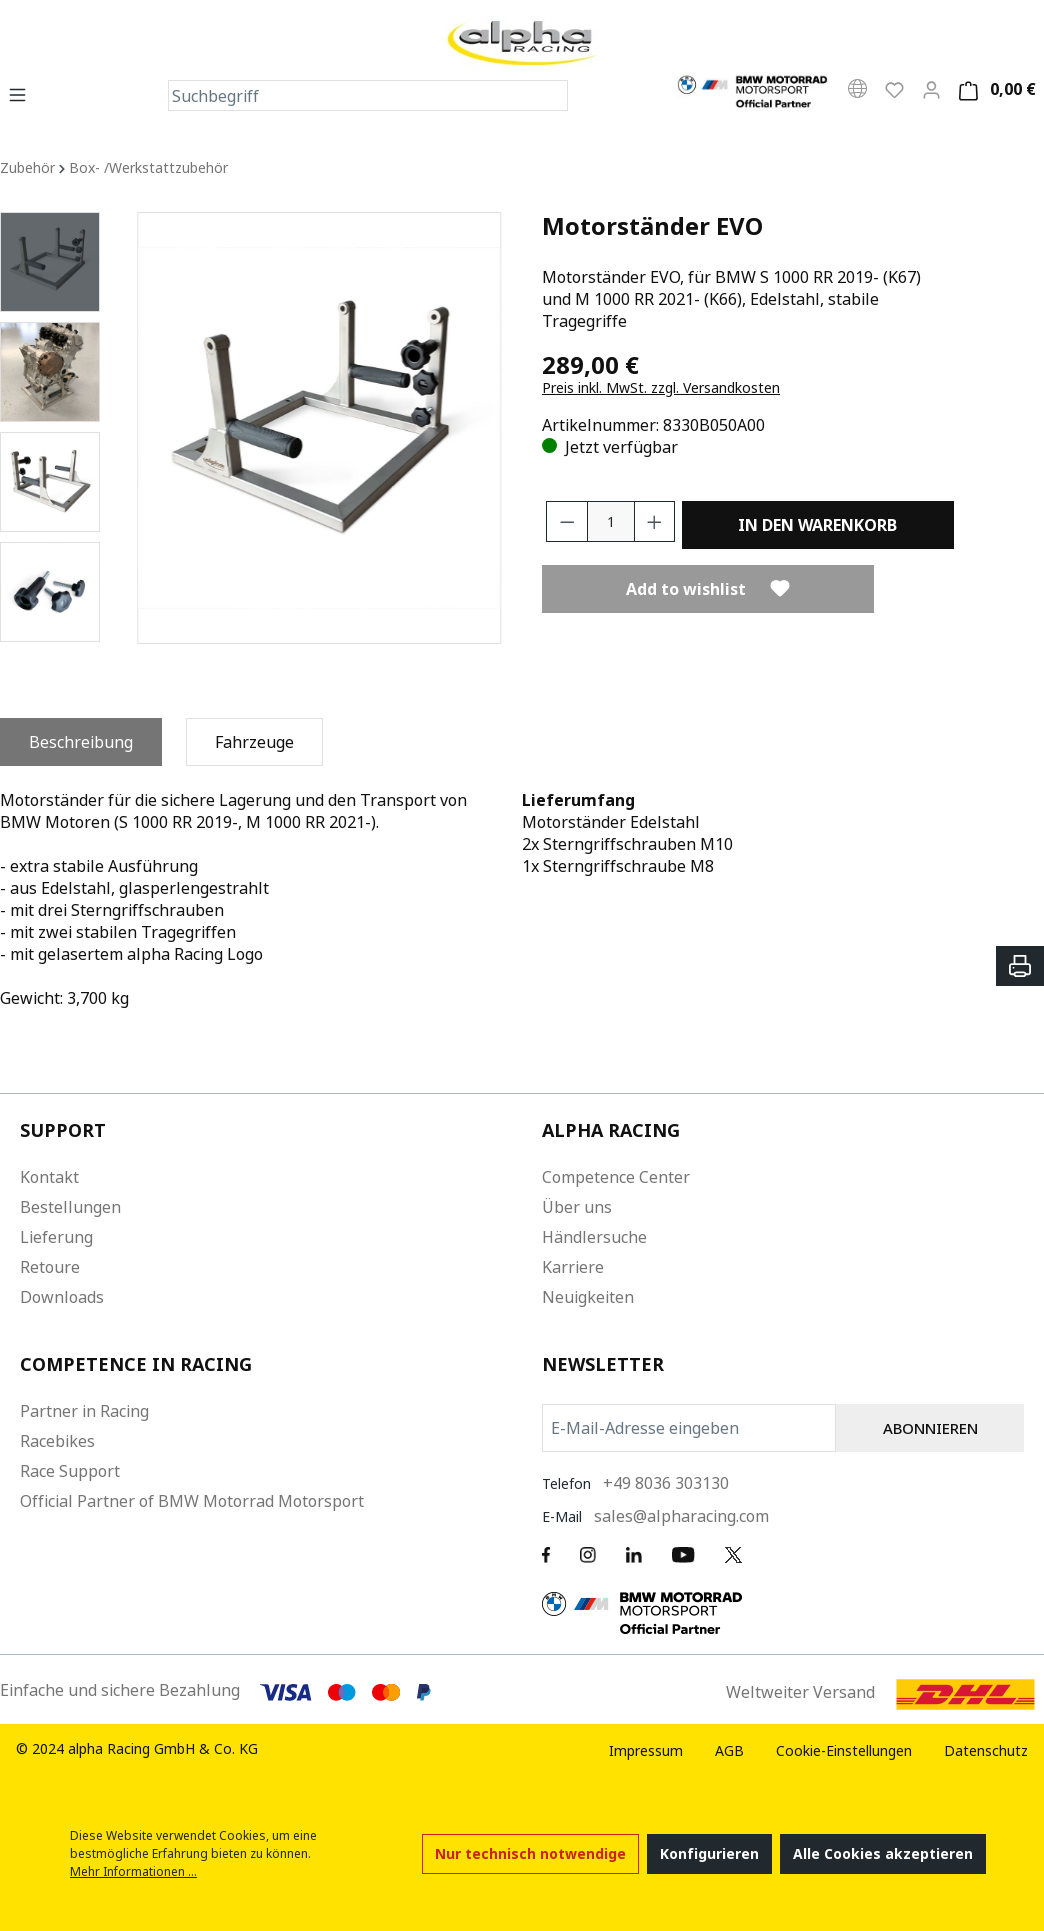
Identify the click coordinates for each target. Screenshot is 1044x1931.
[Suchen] (552, 95)
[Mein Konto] (931, 89)
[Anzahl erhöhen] (655, 521)
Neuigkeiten (588, 1297)
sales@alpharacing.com (681, 1516)
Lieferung (56, 1237)
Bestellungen (70, 1207)
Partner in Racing (84, 1411)
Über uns (577, 1207)
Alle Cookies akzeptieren (883, 1853)
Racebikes (57, 1441)
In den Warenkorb (817, 525)
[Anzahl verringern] (567, 521)
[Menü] (23, 94)
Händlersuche (594, 1237)
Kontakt (49, 1177)
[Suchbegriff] (352, 95)
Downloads (62, 1297)
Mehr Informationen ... (133, 1871)
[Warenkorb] (994, 89)
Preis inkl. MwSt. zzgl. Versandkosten (661, 387)
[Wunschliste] (894, 89)
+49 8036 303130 (666, 1483)
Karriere (573, 1267)
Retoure (50, 1267)
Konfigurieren (709, 1853)
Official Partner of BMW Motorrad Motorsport (192, 1501)
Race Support (70, 1471)
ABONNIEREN (930, 1428)
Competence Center (616, 1177)
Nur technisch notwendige (530, 1853)
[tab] (81, 742)
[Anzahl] (611, 521)
